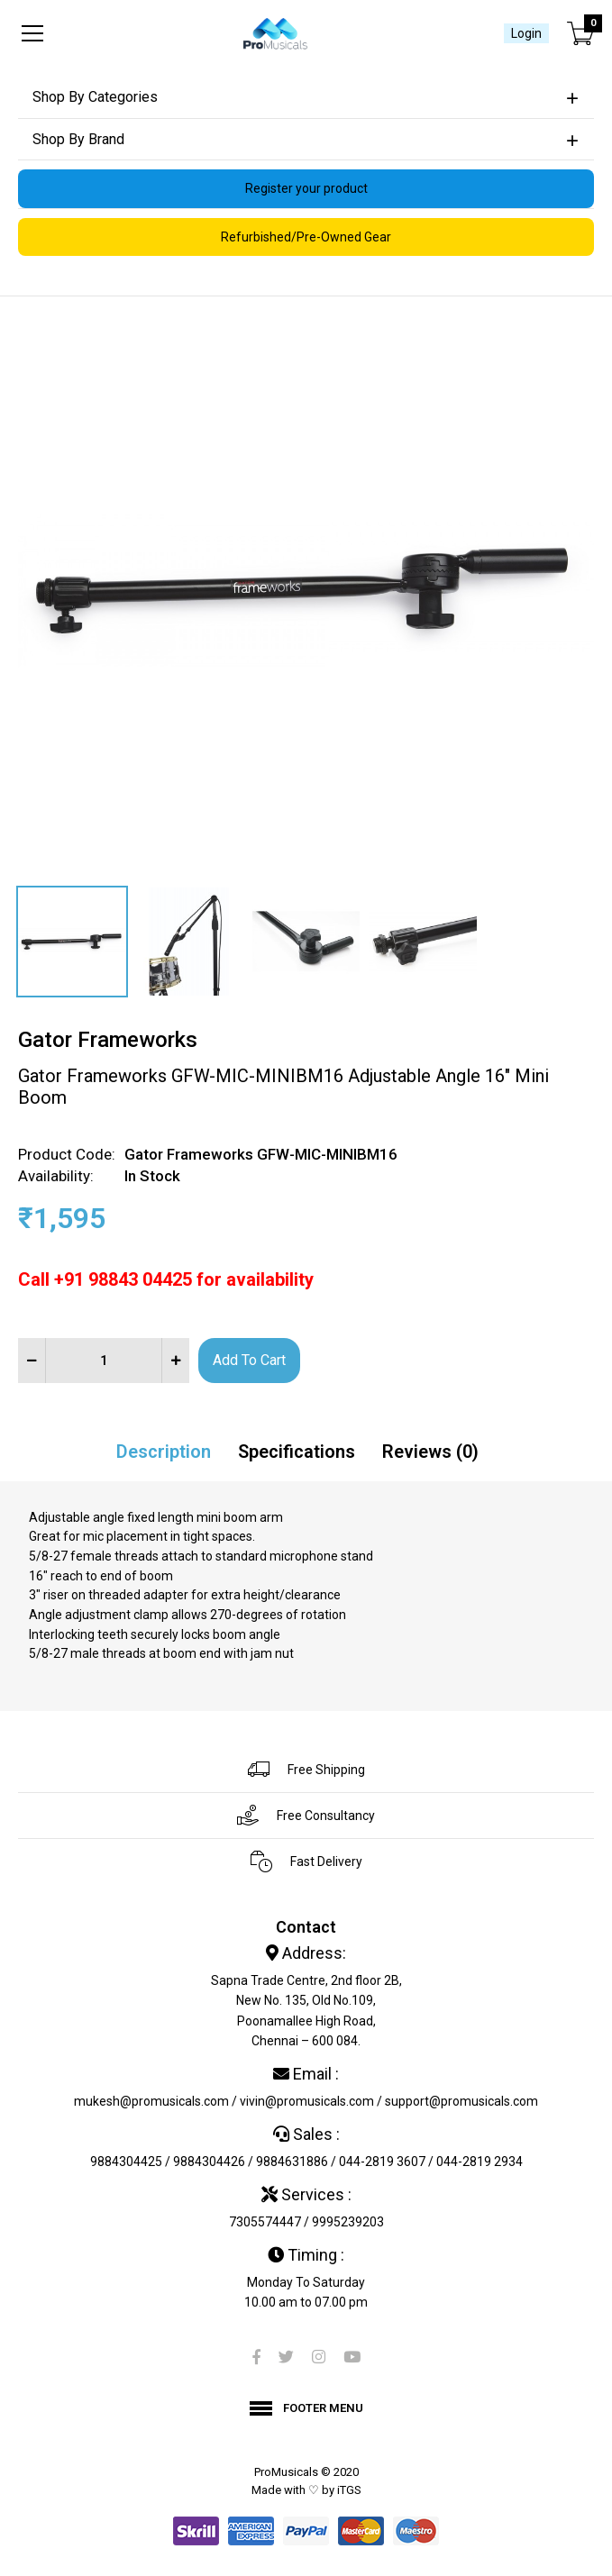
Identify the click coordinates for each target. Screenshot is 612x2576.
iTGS (349, 2490)
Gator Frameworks (107, 1039)
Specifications (296, 1451)
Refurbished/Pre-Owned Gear (306, 237)
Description (163, 1451)
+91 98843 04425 (123, 1279)
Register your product (306, 188)
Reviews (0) (430, 1451)
